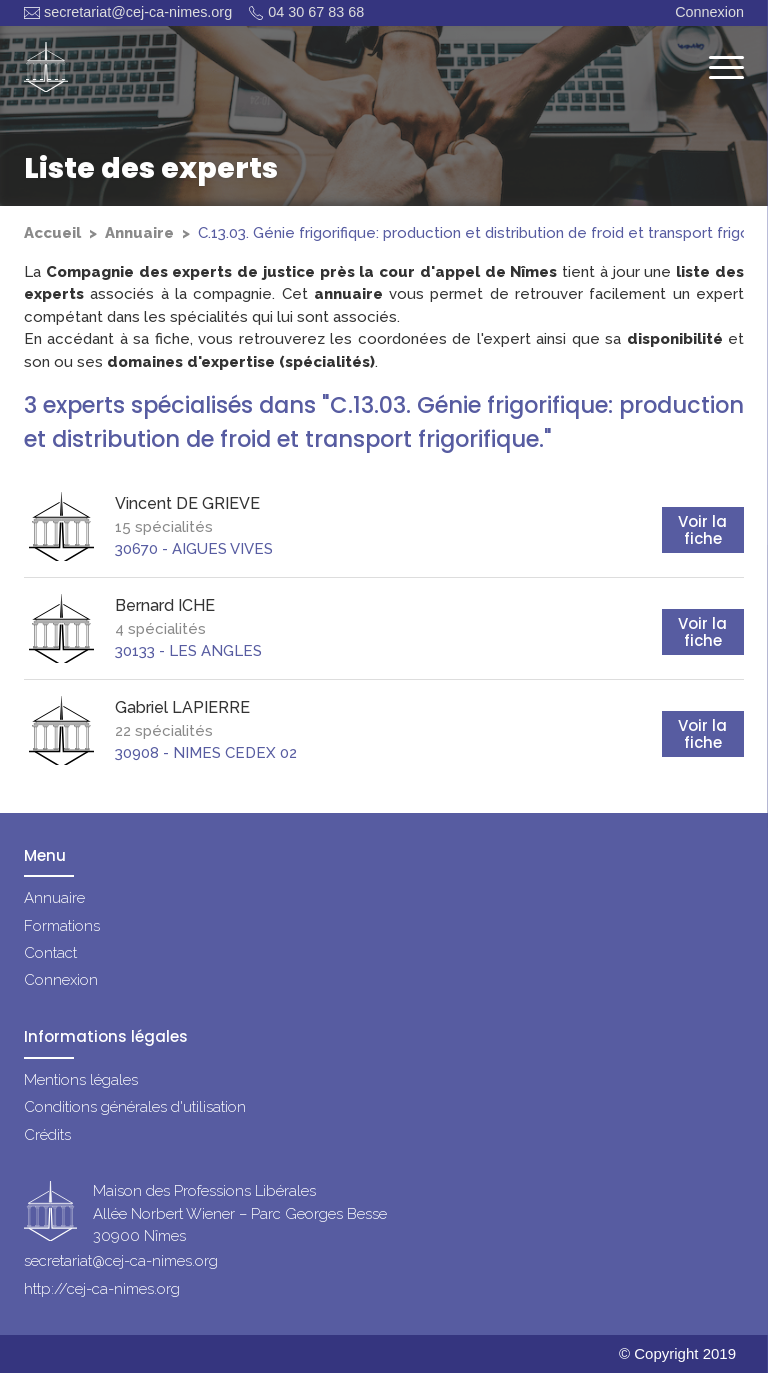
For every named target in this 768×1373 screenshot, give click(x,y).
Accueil (52, 233)
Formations (62, 926)
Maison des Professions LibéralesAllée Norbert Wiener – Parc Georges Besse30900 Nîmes (240, 1214)
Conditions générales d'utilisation (135, 1107)
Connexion (709, 12)
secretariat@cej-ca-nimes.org (128, 12)
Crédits (47, 1135)
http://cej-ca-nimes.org (102, 1289)
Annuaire (139, 233)
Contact (50, 953)
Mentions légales (81, 1080)
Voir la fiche (702, 530)
